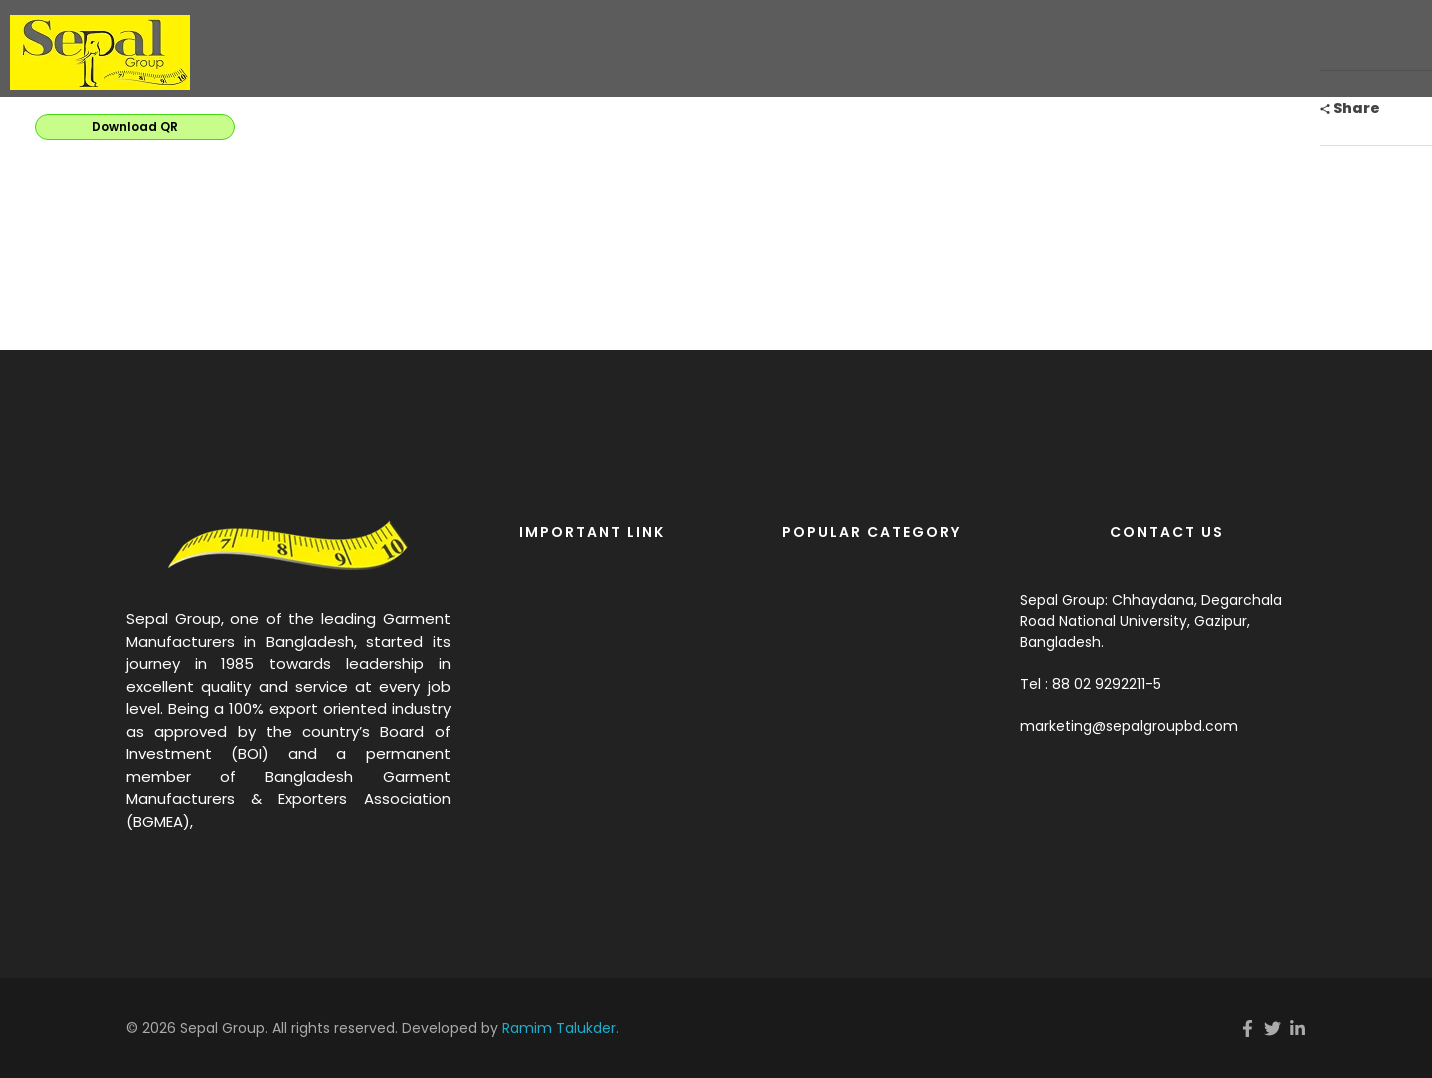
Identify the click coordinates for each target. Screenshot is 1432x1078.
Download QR (135, 126)
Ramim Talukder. (560, 1028)
